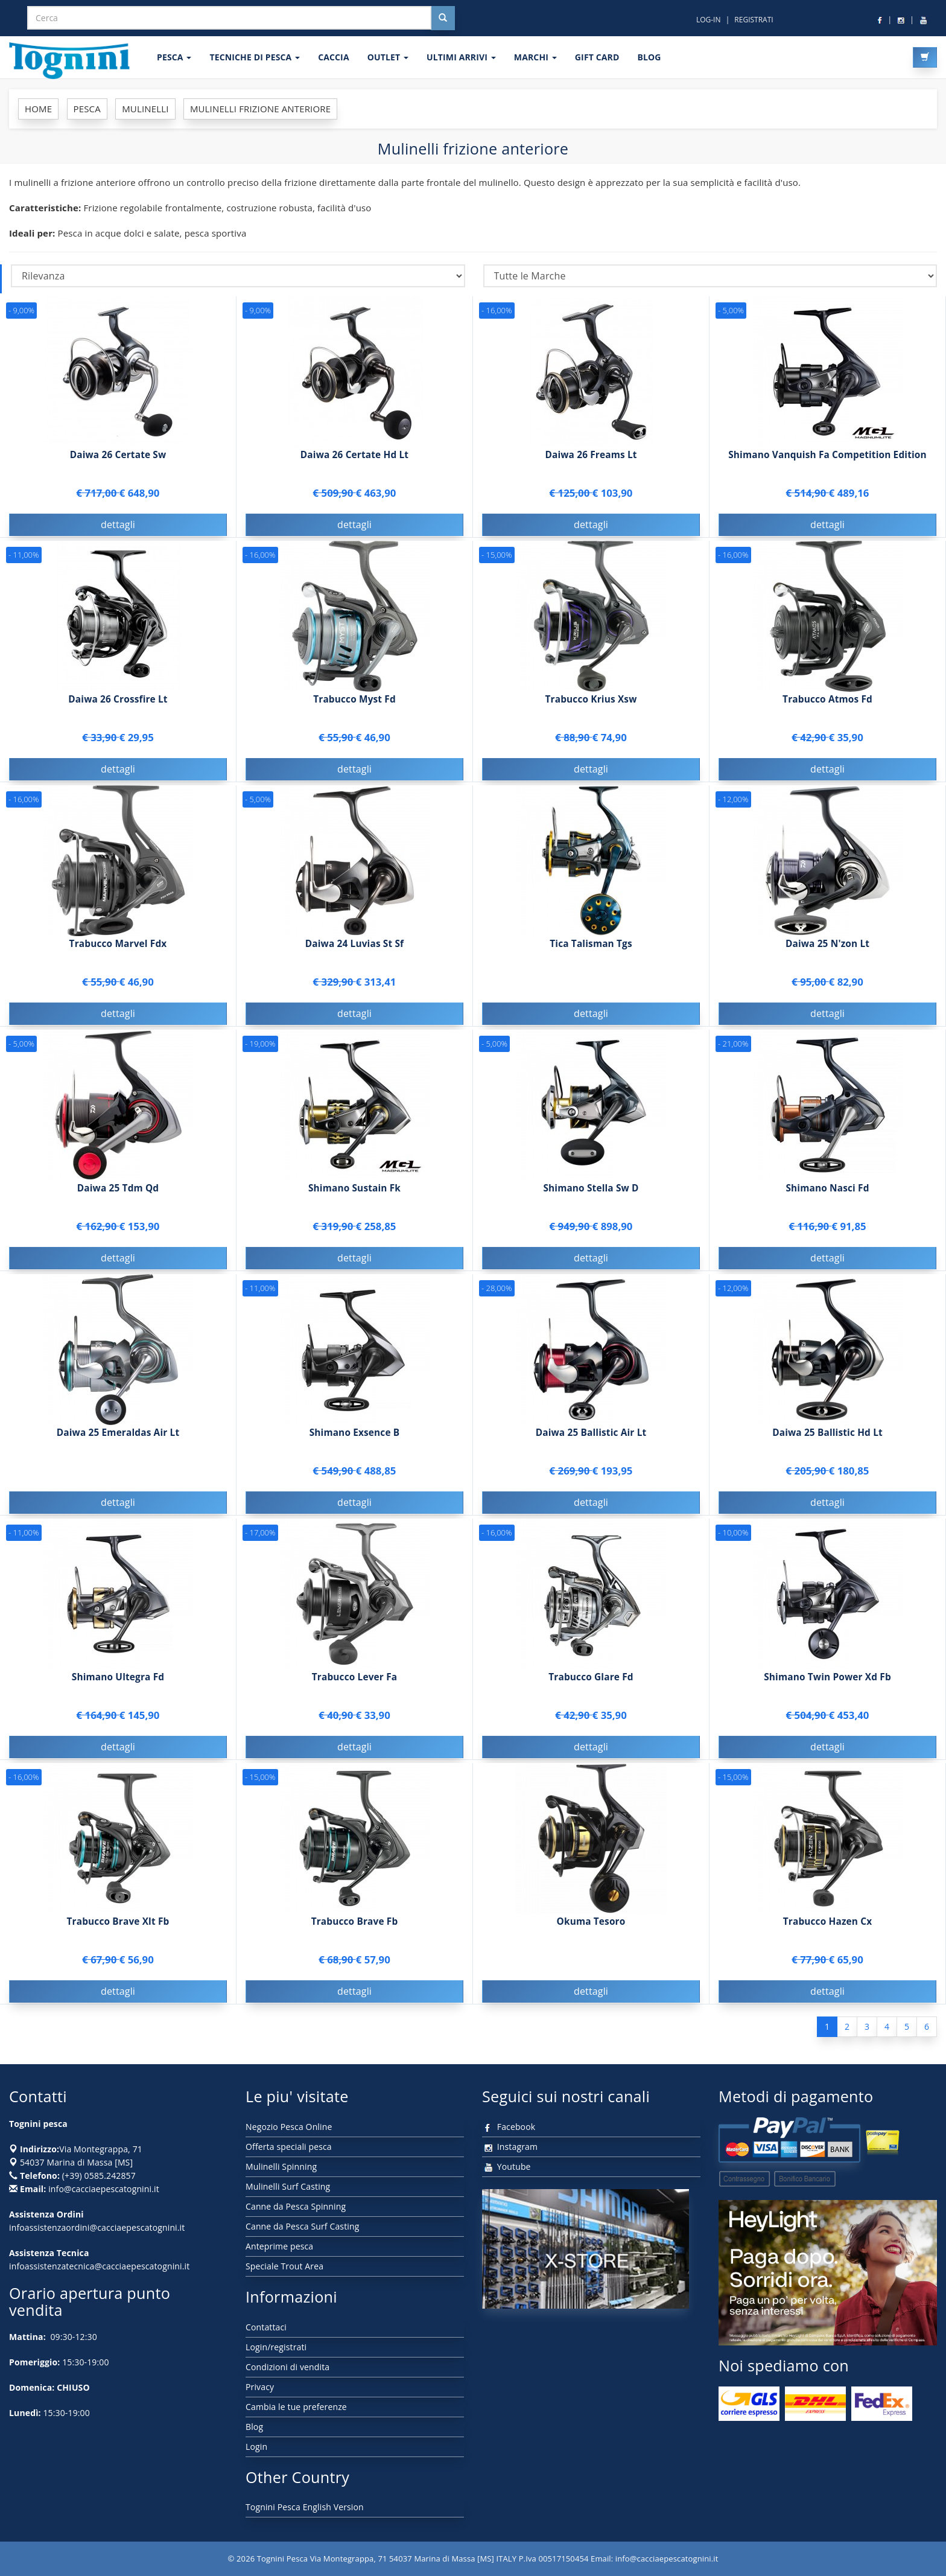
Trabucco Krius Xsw (591, 702)
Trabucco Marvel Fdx (118, 946)
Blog (254, 2426)
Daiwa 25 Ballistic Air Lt (591, 1435)
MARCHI (535, 57)
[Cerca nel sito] (443, 18)
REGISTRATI (753, 19)
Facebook (508, 2126)
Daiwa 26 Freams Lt (590, 454)
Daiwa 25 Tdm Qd (118, 1191)
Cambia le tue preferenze (296, 2406)
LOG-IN (708, 19)
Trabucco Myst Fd (354, 702)
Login (256, 2446)
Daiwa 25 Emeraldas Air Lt (118, 1435)
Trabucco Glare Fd (590, 1680)
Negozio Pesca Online (289, 2126)
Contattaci (266, 2327)
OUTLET (387, 57)
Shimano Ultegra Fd (118, 1680)
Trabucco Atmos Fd (827, 702)
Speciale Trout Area (284, 2266)
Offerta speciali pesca (289, 2146)
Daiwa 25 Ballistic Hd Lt (827, 1435)
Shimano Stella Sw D (590, 1191)
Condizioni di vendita (287, 2367)
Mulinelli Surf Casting (288, 2186)
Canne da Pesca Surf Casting (302, 2226)
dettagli (118, 524)
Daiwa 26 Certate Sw (118, 454)
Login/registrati (276, 2347)
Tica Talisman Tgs (591, 946)
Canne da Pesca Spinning (296, 2206)
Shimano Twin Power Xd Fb (827, 1680)
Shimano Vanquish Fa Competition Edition (827, 454)
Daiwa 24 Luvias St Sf (354, 946)
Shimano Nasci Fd (827, 1191)
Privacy (260, 2387)
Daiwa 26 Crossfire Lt (117, 702)
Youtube (506, 2166)
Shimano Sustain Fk (354, 1191)
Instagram (510, 2146)
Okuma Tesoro (591, 1924)
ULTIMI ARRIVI (461, 57)
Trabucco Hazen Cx (827, 1924)
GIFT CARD (597, 57)
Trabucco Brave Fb (354, 1924)
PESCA (174, 57)
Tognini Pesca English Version (305, 2507)
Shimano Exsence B (355, 1435)
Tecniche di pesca (254, 57)
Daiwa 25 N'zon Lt (827, 946)
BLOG (649, 57)
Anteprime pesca (279, 2246)
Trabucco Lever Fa (354, 1680)
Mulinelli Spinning (281, 2166)
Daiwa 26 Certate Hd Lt (354, 454)
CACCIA (333, 57)
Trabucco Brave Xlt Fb (118, 1924)
